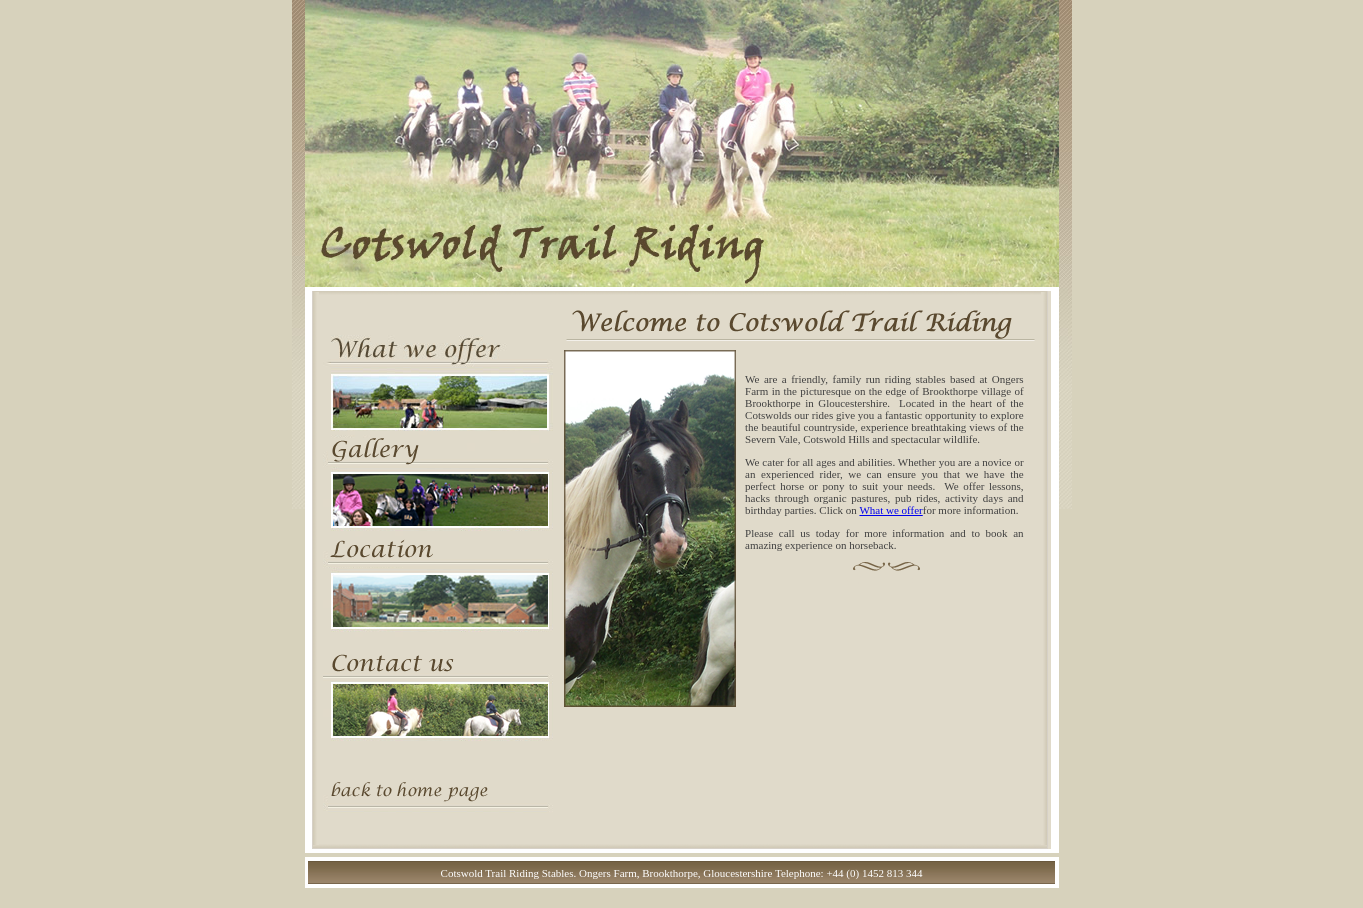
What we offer (890, 510)
